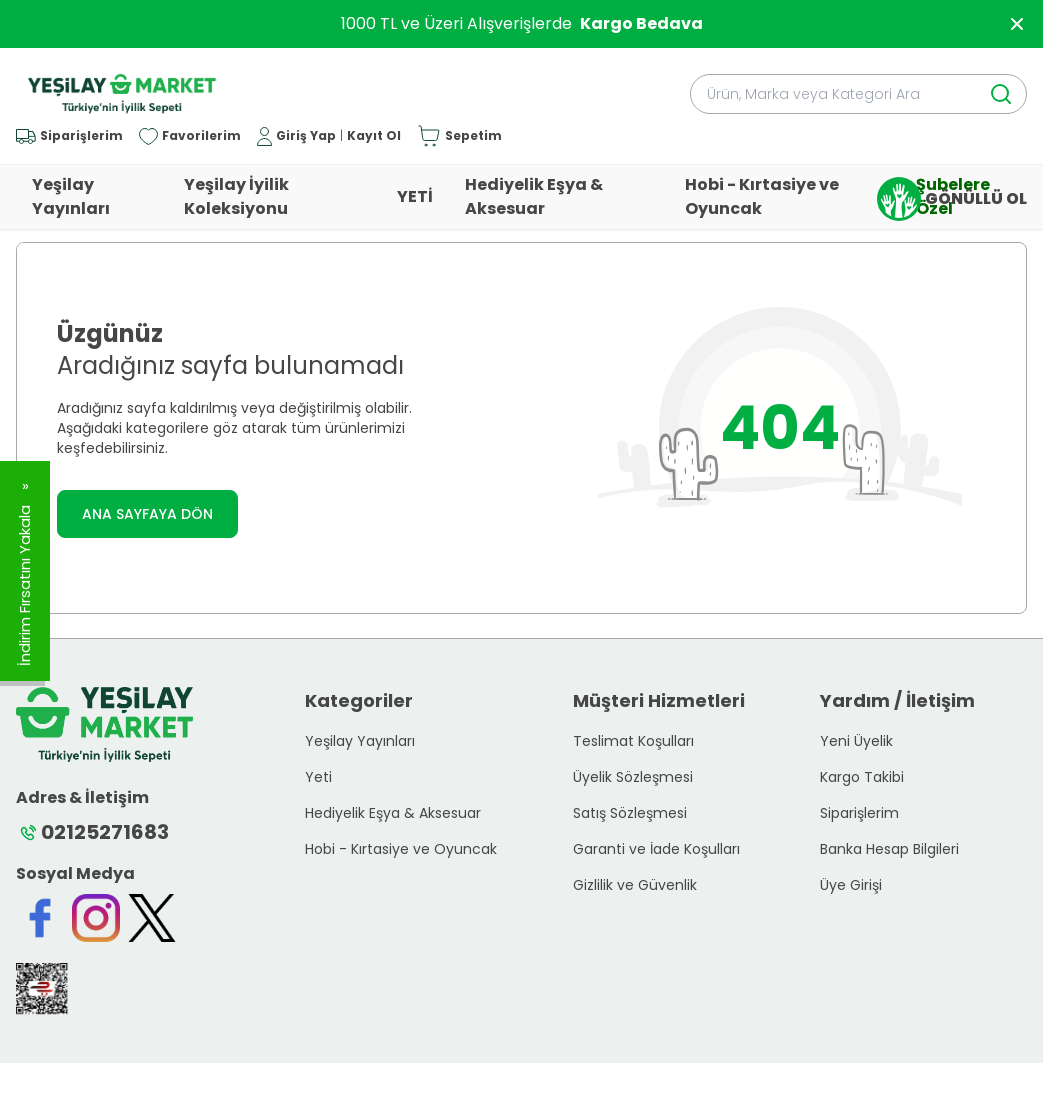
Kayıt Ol (374, 136)
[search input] (858, 94)
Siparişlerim (859, 813)
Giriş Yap (306, 136)
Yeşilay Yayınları (71, 196)
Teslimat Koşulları (633, 741)
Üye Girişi (851, 885)
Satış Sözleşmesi (630, 813)
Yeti (318, 777)
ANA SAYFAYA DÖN (147, 514)
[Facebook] (40, 918)
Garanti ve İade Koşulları (656, 849)
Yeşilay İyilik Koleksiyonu (236, 196)
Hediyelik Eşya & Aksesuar (534, 196)
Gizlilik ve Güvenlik (635, 885)
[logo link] (122, 94)
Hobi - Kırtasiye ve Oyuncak (762, 196)
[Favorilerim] (190, 136)
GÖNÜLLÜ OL (952, 199)
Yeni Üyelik (856, 741)
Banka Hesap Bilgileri (889, 849)
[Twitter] (152, 918)
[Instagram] (96, 918)
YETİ (415, 196)
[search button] (1001, 94)
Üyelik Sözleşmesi (633, 777)
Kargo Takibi (862, 777)
